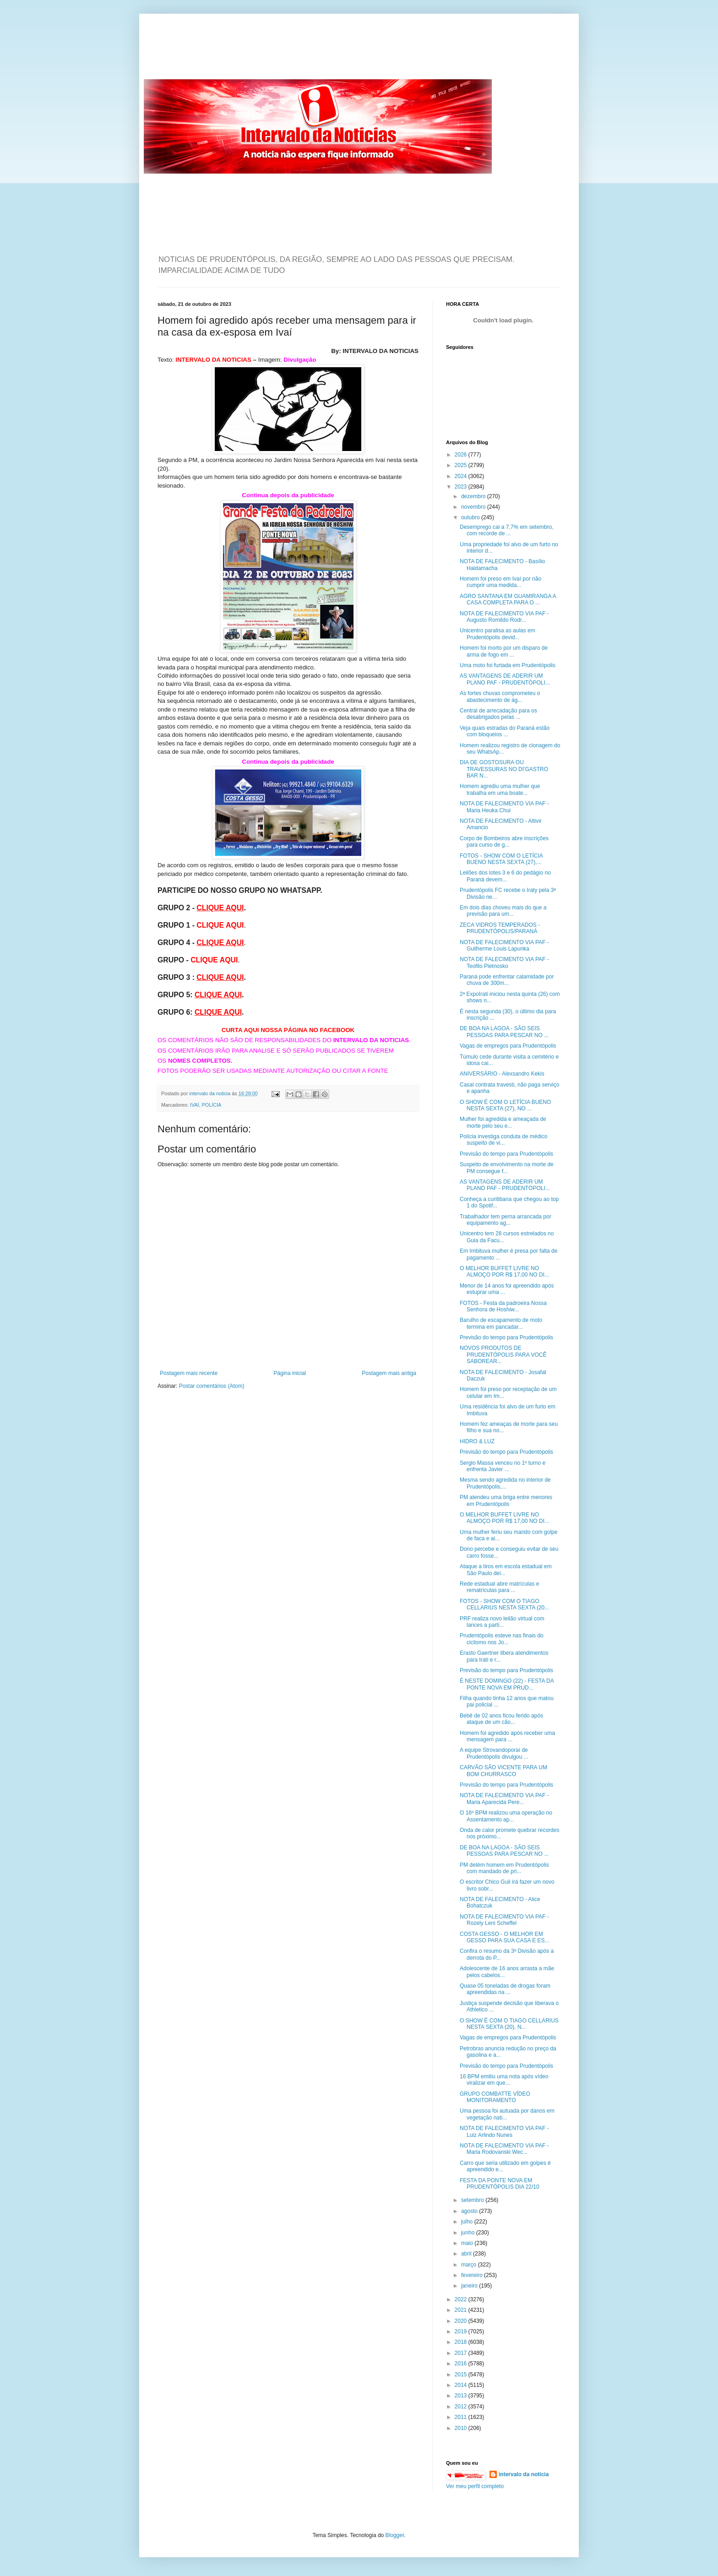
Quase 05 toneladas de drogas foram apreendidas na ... (505, 1989)
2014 (461, 2385)
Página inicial (289, 1373)
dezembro (474, 496)
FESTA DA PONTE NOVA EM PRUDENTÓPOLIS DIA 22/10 (499, 2183)
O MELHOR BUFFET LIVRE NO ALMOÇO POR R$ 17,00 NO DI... (504, 1271)
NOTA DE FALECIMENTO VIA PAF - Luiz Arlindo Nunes (504, 2131)
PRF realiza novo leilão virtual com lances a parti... (502, 1621)
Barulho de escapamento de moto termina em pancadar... (501, 1323)
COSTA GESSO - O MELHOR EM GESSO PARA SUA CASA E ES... (504, 1937)
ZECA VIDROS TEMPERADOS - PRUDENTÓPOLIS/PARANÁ (500, 928)
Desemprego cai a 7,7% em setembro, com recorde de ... (507, 530)
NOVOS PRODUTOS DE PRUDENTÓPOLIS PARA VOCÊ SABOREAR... (503, 1354)
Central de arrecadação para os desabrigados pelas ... (498, 713)
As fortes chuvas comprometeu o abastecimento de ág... (500, 696)
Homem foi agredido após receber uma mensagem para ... (507, 1736)
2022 (461, 2299)
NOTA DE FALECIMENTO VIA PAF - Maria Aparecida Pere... (504, 1798)
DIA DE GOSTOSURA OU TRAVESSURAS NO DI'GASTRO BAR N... (504, 769)
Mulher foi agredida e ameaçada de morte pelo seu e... (503, 1122)
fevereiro (472, 2275)
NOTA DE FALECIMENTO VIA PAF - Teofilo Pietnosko (504, 962)
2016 (461, 2363)
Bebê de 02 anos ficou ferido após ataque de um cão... (501, 1718)
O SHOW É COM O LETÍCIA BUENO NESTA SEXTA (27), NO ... (505, 1105)
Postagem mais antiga (389, 1373)
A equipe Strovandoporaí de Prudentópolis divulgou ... (494, 1753)
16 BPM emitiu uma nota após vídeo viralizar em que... (504, 2079)
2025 (461, 465)
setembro (473, 2200)
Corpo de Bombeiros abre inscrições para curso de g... (504, 841)
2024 (461, 476)
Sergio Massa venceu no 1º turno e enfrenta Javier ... (502, 1466)
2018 (461, 2342)
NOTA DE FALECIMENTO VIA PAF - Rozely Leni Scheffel (504, 1919)
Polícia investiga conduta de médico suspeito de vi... (503, 1139)
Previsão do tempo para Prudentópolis (506, 1154)
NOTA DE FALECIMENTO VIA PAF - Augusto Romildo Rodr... (504, 616)
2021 (461, 2310)
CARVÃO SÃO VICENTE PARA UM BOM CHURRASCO (503, 1770)
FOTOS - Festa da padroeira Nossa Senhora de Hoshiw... (503, 1306)
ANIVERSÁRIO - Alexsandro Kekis (502, 1074)
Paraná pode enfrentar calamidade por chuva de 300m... (507, 979)
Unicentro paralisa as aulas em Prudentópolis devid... (497, 633)
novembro (474, 507)
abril (467, 2253)
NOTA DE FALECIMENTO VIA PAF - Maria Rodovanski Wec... (504, 2148)
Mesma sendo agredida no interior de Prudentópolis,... (505, 1483)
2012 (461, 2406)
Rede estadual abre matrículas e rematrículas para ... (499, 1587)
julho (467, 2221)
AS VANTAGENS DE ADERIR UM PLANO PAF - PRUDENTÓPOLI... (505, 679)
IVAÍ (194, 1105)
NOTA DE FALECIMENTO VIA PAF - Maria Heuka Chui (504, 806)
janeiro (470, 2286)
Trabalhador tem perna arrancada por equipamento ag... (505, 1219)
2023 (461, 487)
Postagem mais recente (189, 1373)
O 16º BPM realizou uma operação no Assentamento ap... (506, 1816)
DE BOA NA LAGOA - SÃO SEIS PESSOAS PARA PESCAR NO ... (504, 1031)
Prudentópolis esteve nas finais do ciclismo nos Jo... (502, 1638)
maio (467, 2243)
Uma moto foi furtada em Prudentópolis (507, 665)
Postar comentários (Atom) (212, 1386)
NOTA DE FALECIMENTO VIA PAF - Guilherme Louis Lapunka (504, 945)
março (469, 2264)
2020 (461, 2321)
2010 (461, 2428)
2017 (461, 2353)
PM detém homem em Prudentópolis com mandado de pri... (504, 1868)
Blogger (395, 2535)
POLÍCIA (212, 1105)
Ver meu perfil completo (475, 2486)
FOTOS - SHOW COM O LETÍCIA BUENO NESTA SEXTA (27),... (501, 859)
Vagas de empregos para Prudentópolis (508, 1046)
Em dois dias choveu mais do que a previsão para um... (503, 910)
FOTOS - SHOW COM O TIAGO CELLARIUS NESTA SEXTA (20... (504, 1604)
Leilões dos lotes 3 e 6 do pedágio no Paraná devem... (505, 876)
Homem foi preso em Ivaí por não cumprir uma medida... (500, 582)
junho (468, 2232)
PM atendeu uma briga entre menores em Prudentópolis (506, 1500)
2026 (461, 454)
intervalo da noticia (210, 1093)
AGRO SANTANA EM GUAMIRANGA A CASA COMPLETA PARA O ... (508, 599)
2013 (461, 2395)
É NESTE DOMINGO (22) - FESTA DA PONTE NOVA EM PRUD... (507, 1684)
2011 (461, 2417)
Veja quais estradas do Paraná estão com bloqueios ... (504, 731)
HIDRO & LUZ (477, 1441)
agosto (470, 2211)
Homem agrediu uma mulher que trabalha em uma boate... (500, 789)
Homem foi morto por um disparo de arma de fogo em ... (504, 651)
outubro (471, 517)
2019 (461, 2331)
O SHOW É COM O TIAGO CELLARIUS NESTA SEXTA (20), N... (509, 2023)
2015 (461, 2374)
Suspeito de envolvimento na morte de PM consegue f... (507, 1167)
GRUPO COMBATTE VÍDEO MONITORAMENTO (495, 2097)
